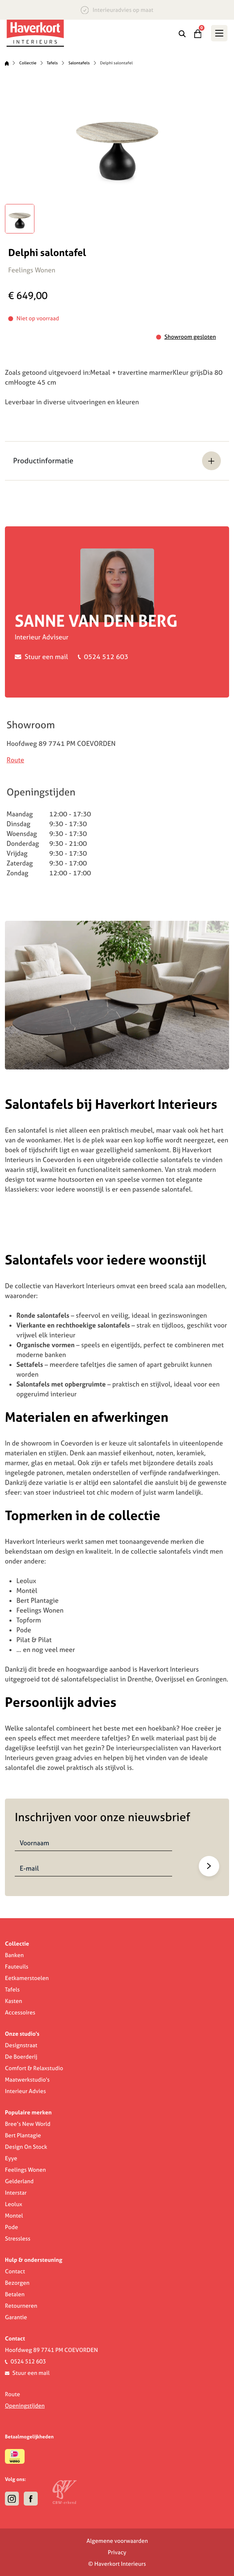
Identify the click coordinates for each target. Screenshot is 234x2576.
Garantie (16, 2317)
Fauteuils (16, 1966)
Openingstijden (25, 2405)
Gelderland (19, 2181)
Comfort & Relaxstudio (34, 2068)
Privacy (117, 2552)
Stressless (17, 2238)
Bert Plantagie (23, 2135)
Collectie (27, 63)
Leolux (13, 2204)
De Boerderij (21, 2056)
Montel (14, 2215)
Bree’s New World (27, 2123)
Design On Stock (26, 2146)
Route (15, 760)
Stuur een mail (46, 656)
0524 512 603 (106, 656)
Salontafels (79, 63)
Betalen (15, 2294)
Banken (14, 1955)
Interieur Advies (25, 2091)
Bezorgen (17, 2282)
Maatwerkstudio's (27, 2079)
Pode (11, 2227)
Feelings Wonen (25, 2169)
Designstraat (21, 2045)
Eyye (11, 2158)
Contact (15, 2271)
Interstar (16, 2192)
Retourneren (21, 2305)
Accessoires (20, 2012)
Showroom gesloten (190, 336)
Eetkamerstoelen (27, 1978)
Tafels (52, 63)
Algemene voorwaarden (117, 2540)
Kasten (13, 2001)
